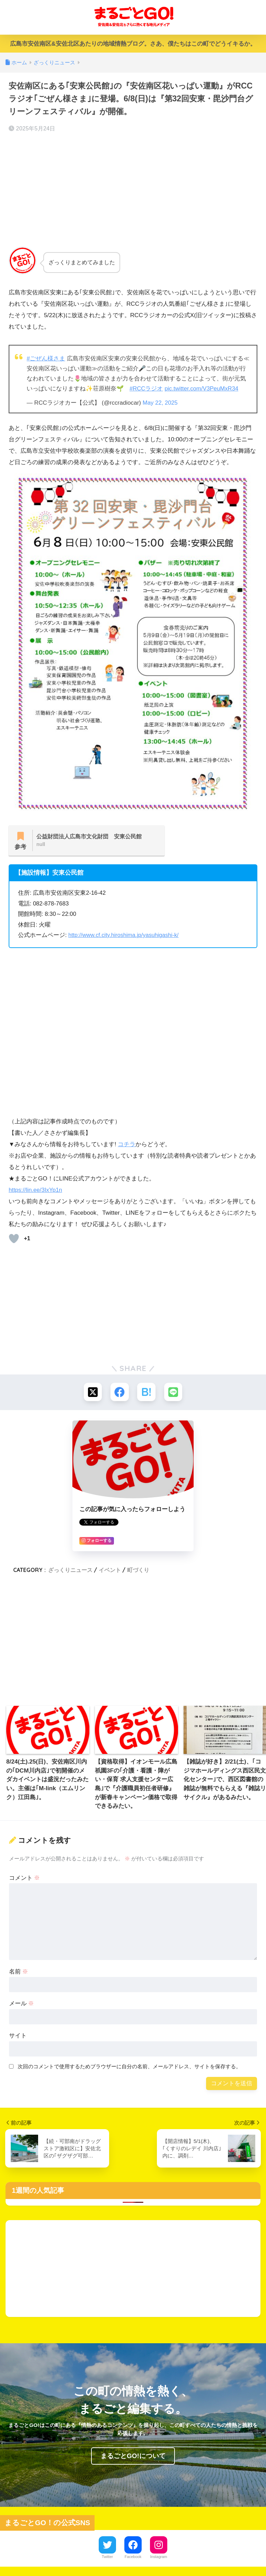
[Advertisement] (133, 189)
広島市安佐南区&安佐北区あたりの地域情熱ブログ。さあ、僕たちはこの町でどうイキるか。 (133, 43)
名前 (18, 1972)
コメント (24, 1879)
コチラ (126, 1145)
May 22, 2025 (161, 402)
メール (21, 2005)
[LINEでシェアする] (174, 1392)
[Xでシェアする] (91, 1392)
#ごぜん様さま (46, 358)
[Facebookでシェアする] (119, 1392)
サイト (18, 2037)
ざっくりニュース (70, 1571)
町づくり (138, 1571)
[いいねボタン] (14, 1239)
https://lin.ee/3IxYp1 (34, 1190)
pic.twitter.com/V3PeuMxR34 (203, 388)
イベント (110, 1571)
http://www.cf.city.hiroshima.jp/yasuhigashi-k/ (124, 935)
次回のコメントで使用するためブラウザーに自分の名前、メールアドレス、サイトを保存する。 (129, 2068)
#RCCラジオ (146, 388)
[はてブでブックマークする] (146, 1392)
